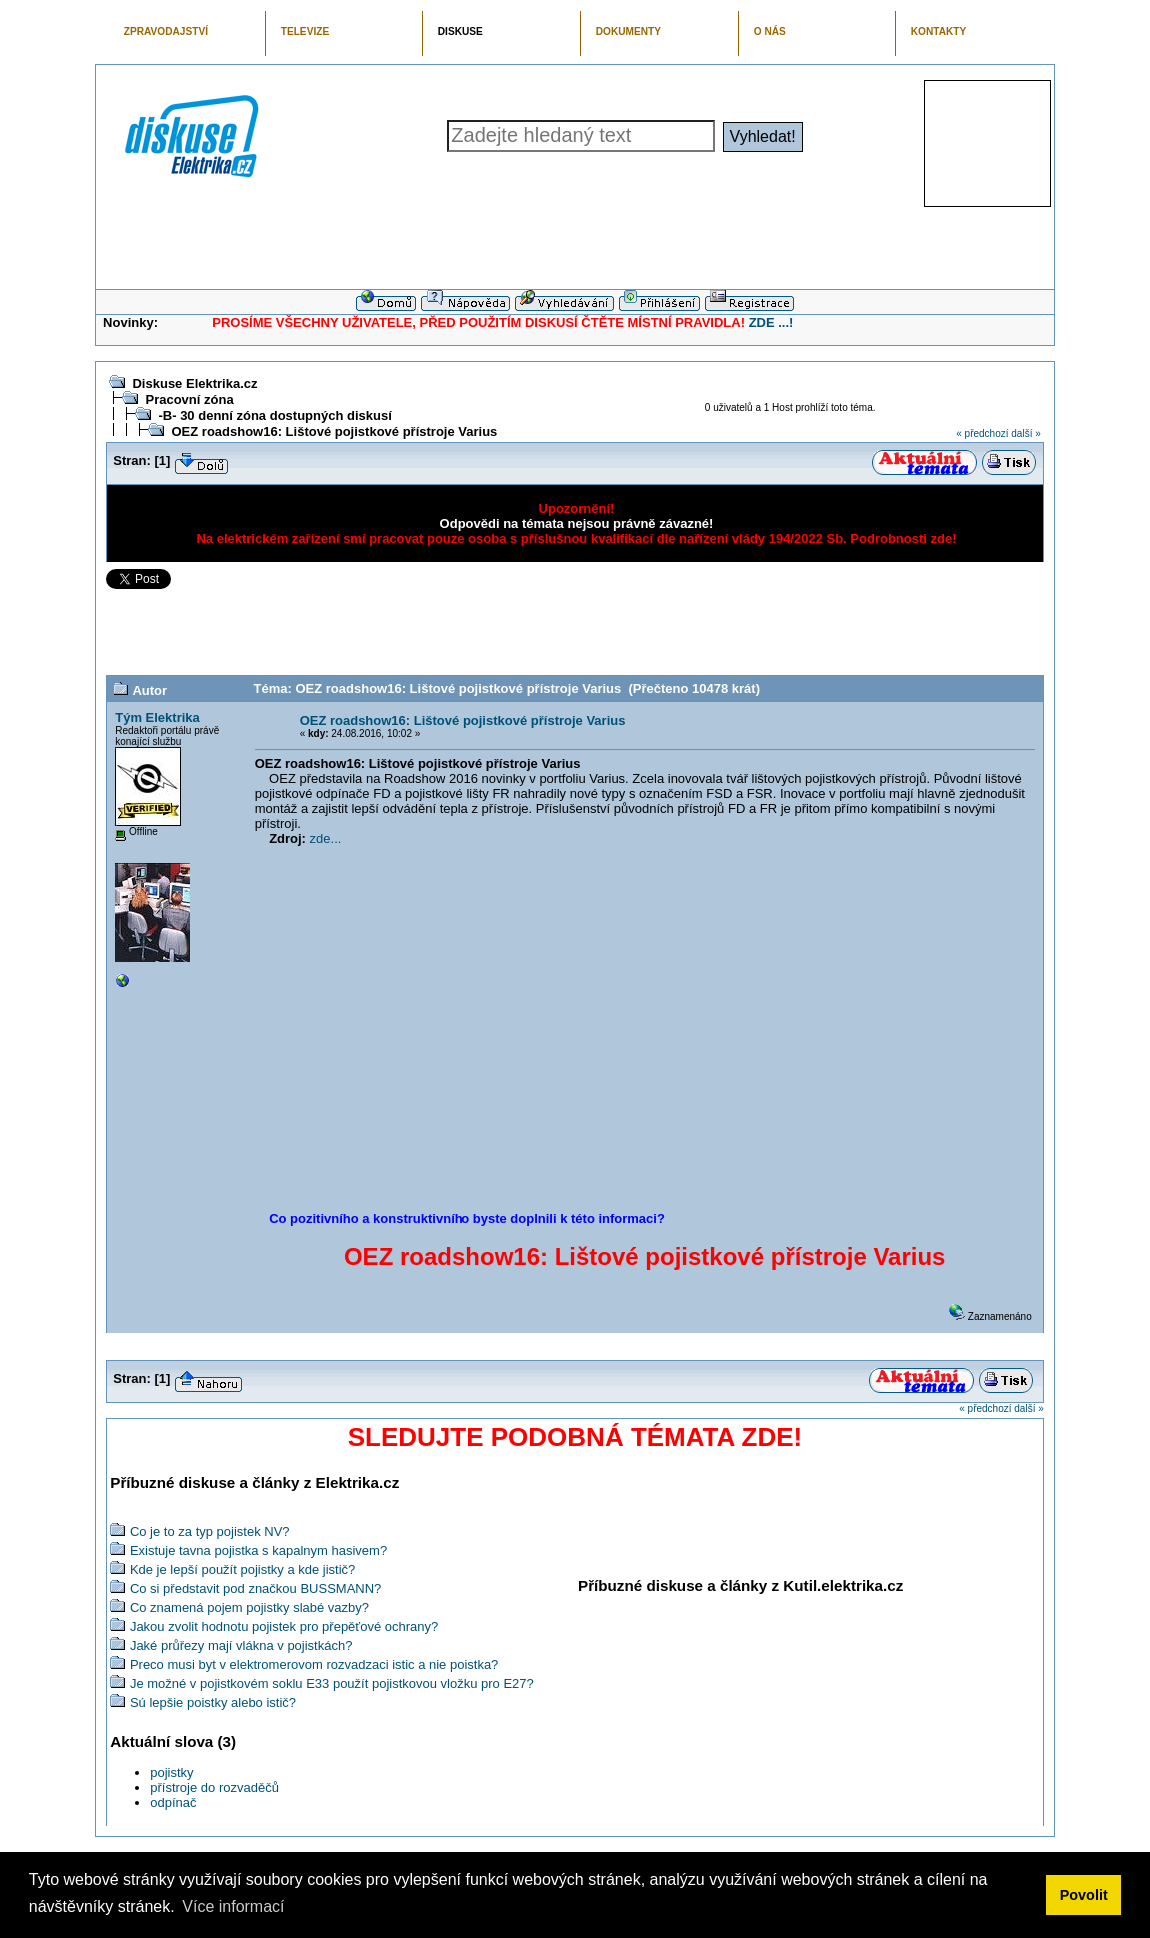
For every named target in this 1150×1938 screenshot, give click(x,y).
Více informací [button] (233, 1906)
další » (1025, 433)
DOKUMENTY (628, 31)
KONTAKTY (939, 31)
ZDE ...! (771, 322)
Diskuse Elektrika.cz (194, 383)
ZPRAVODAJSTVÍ (166, 31)
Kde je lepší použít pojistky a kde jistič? (242, 1569)
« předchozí (982, 433)
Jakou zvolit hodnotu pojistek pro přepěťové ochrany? (284, 1626)
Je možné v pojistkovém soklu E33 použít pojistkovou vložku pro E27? (332, 1683)
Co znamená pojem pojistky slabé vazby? (249, 1607)
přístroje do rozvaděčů (214, 1787)
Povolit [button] (1084, 1895)
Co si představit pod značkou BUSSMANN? (255, 1588)
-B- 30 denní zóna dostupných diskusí (274, 415)
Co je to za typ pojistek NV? (210, 1531)
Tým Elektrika (157, 717)
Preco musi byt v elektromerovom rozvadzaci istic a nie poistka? (314, 1664)
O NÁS (770, 31)
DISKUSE (460, 31)
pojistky (171, 1772)
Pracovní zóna (189, 399)
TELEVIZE (305, 31)
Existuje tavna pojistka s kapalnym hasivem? (258, 1550)
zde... (326, 838)
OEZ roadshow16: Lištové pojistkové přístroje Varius (334, 431)
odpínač (173, 1802)
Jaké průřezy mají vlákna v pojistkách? (241, 1645)
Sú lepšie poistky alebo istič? (213, 1702)
